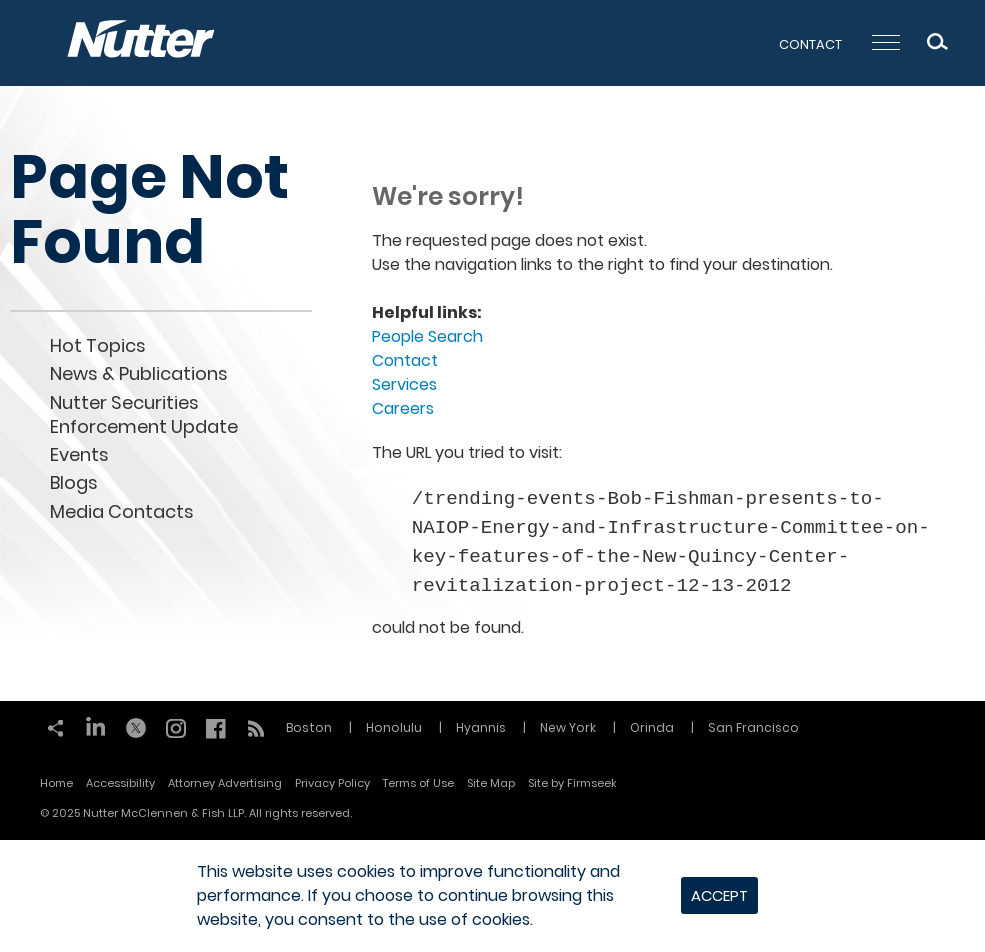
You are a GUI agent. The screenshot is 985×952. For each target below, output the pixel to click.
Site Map (491, 783)
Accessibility (120, 783)
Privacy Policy (332, 783)
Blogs (74, 482)
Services (404, 384)
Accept (719, 895)
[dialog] (492, 896)
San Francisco (753, 727)
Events (79, 454)
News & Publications (139, 373)
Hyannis (481, 727)
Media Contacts (122, 511)
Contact (810, 44)
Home (56, 783)
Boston (309, 727)
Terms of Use (418, 783)
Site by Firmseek (572, 783)
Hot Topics (98, 345)
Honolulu (394, 727)
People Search (427, 336)
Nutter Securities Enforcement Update (144, 414)
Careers (403, 408)
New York (568, 727)
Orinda (652, 727)
